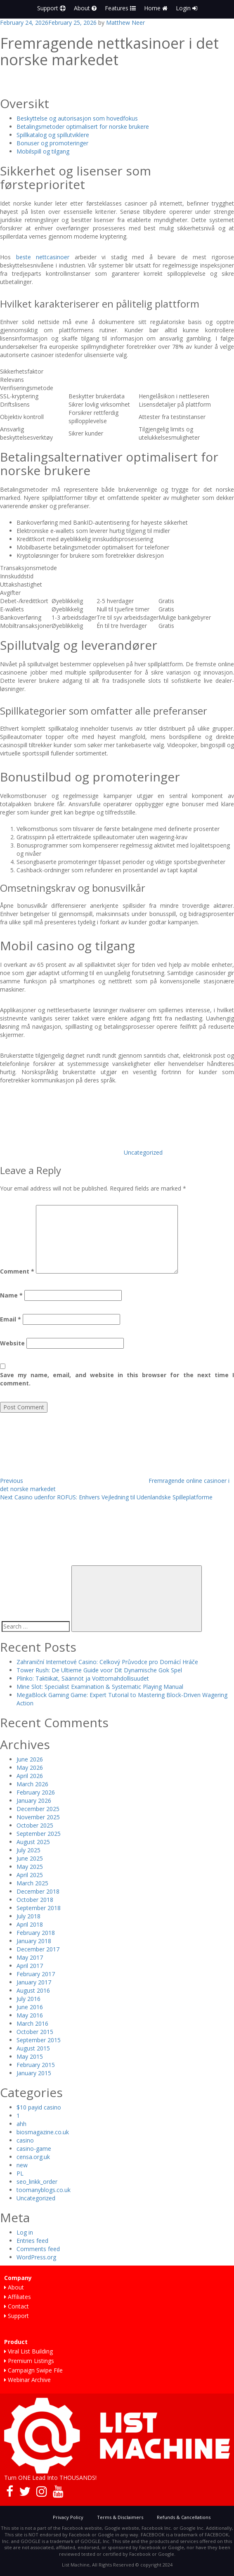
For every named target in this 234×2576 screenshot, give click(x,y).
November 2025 (38, 1817)
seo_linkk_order (37, 2181)
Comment (17, 1271)
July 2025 (28, 1850)
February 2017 (36, 1974)
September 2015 (39, 2040)
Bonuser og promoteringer (52, 143)
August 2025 (33, 1842)
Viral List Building (28, 2351)
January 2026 (34, 1800)
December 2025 (38, 1809)
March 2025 (32, 1883)
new (22, 2165)
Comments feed (38, 2249)
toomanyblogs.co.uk (44, 2190)
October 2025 (35, 1825)
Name (11, 1295)
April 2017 (30, 1966)
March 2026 (32, 1784)
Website (12, 1343)
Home (156, 8)
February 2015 (36, 2065)
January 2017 (34, 1982)
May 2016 (30, 2015)
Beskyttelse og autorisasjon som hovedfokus (77, 118)
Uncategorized (143, 1152)
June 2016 (30, 2007)
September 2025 (39, 1833)
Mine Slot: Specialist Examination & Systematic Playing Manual (100, 1686)
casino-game (34, 2148)
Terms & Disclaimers (120, 2517)
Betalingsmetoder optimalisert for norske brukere (83, 126)
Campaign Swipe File (33, 2370)
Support (51, 8)
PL (20, 2173)
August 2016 (33, 1990)
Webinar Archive (27, 2380)
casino (25, 2140)
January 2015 (34, 2073)
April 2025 (30, 1875)
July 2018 (28, 1916)
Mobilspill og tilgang (43, 151)
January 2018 (34, 1941)
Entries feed (32, 2241)
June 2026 (30, 1759)
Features (120, 8)
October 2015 (35, 2032)
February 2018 (36, 1933)
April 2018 (30, 1924)
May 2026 (30, 1767)
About (85, 8)
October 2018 (35, 1900)
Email (10, 1319)
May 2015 (30, 2056)
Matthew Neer (125, 22)
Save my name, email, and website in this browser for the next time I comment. (117, 1379)
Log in (25, 2232)
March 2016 (32, 2023)
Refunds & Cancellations (183, 2517)
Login (186, 8)
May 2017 (30, 1957)
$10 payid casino (39, 2107)
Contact (16, 2306)
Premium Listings (29, 2361)
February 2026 (36, 1792)
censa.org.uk (33, 2157)
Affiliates (17, 2297)
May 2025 (30, 1866)
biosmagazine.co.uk (43, 2132)
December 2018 (38, 1891)
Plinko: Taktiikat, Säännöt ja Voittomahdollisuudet (83, 1678)
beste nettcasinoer (43, 257)
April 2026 (30, 1776)
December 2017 (38, 1949)
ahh (21, 2124)
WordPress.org (36, 2257)
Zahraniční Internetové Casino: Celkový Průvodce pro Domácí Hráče (107, 1662)
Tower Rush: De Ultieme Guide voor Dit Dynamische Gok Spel (99, 1670)
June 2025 (30, 1858)
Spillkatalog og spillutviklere (53, 135)
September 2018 (39, 1908)
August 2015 (33, 2048)
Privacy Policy (68, 2517)
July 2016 (28, 1999)
